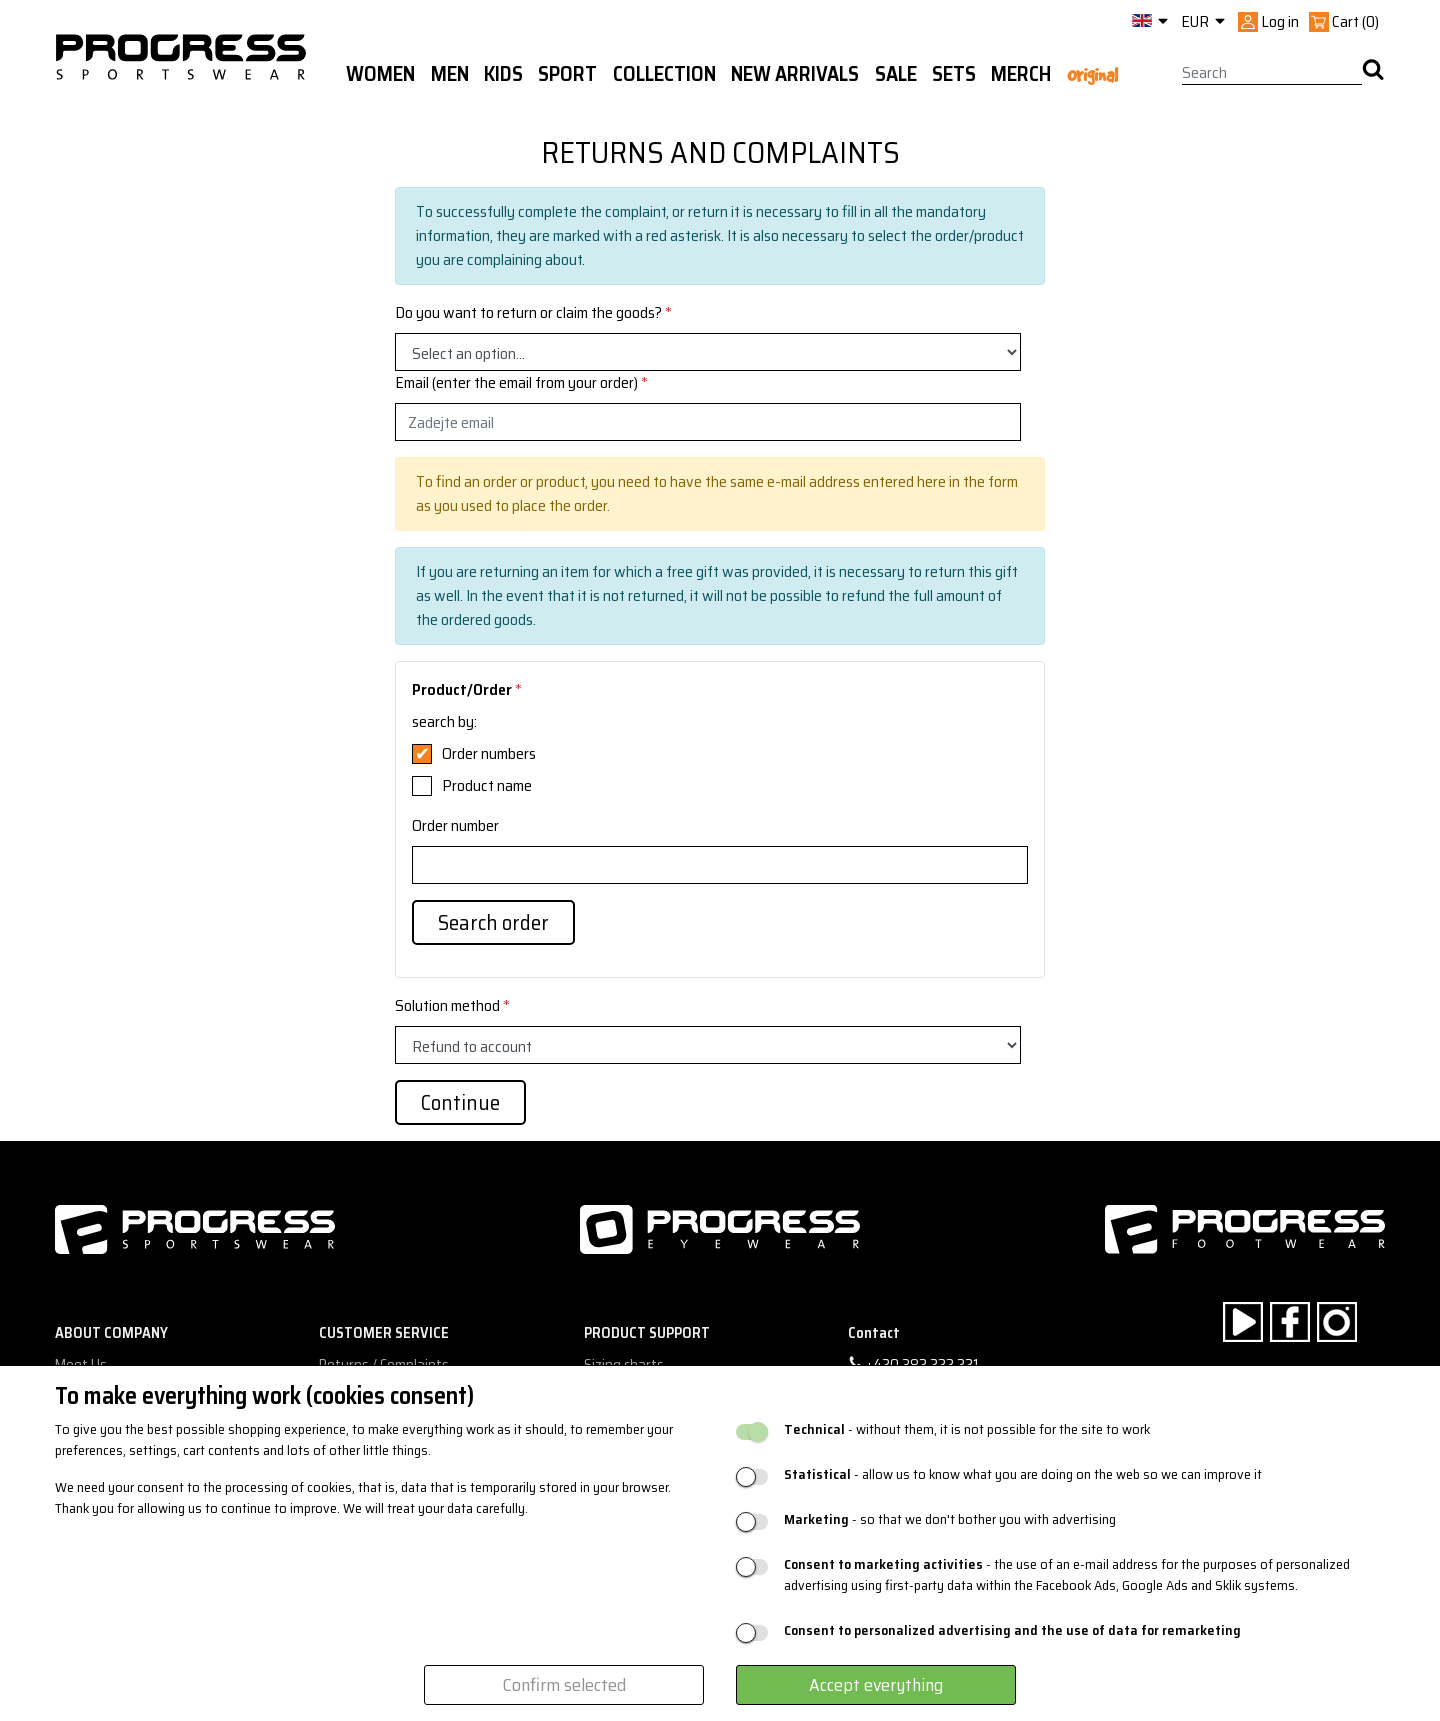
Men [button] (450, 74)
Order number (455, 826)
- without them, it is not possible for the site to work (967, 1429)
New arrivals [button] (795, 74)
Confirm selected (564, 1685)
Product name (487, 786)
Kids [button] (503, 74)
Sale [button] (896, 74)
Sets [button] (954, 74)
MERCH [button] (1021, 74)
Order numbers (489, 754)
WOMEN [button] (380, 74)
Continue (460, 1102)
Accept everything (876, 1685)
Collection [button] (664, 74)
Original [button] (1092, 75)
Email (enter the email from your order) (521, 383)
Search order (493, 922)
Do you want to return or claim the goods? (533, 313)
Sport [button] (567, 74)
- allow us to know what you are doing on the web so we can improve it (1023, 1474)
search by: (444, 722)
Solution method (452, 1006)
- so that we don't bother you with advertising (950, 1519)
